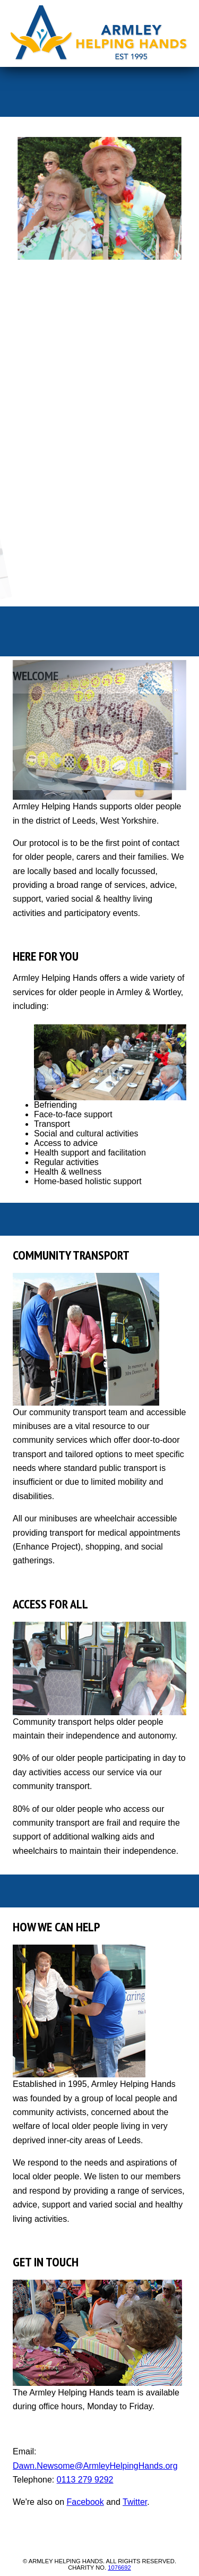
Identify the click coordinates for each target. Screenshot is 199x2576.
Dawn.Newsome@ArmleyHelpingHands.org (95, 2465)
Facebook (84, 2501)
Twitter (135, 2501)
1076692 (119, 2567)
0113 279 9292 (85, 2479)
